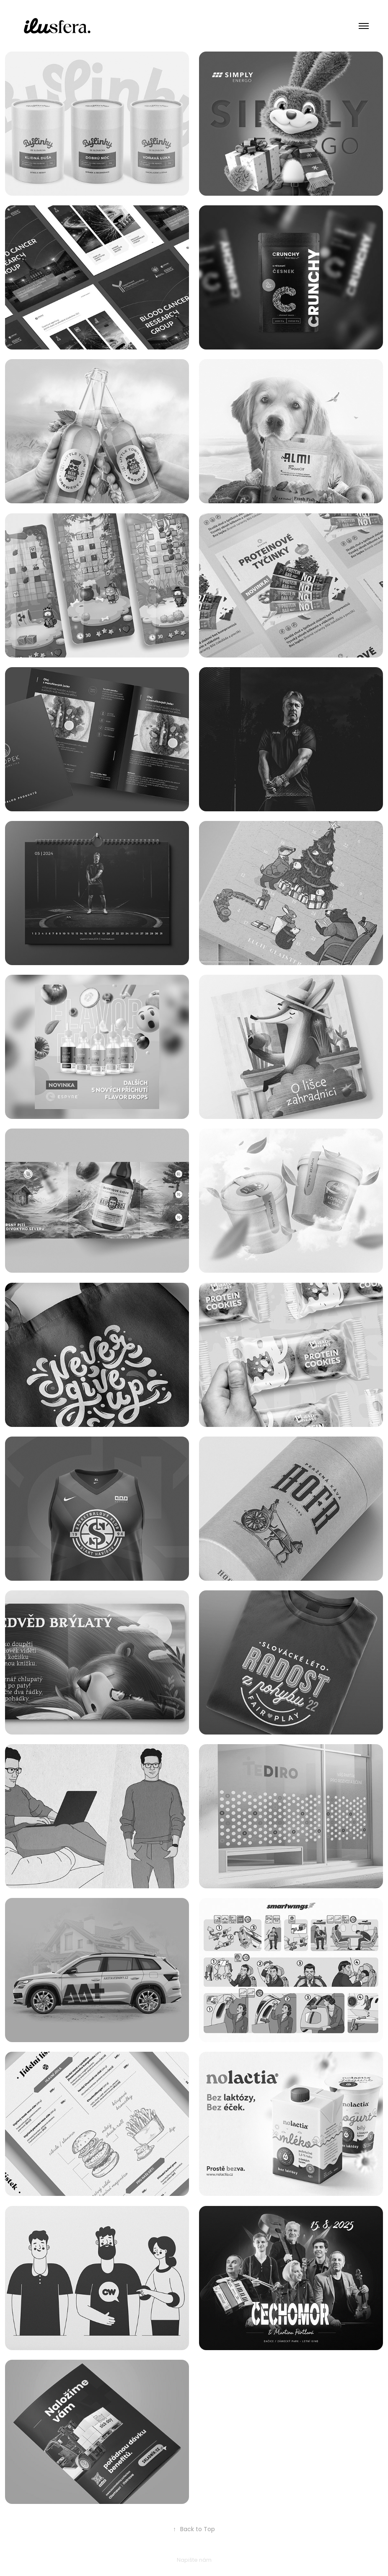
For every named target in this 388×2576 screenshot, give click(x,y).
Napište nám (194, 2560)
